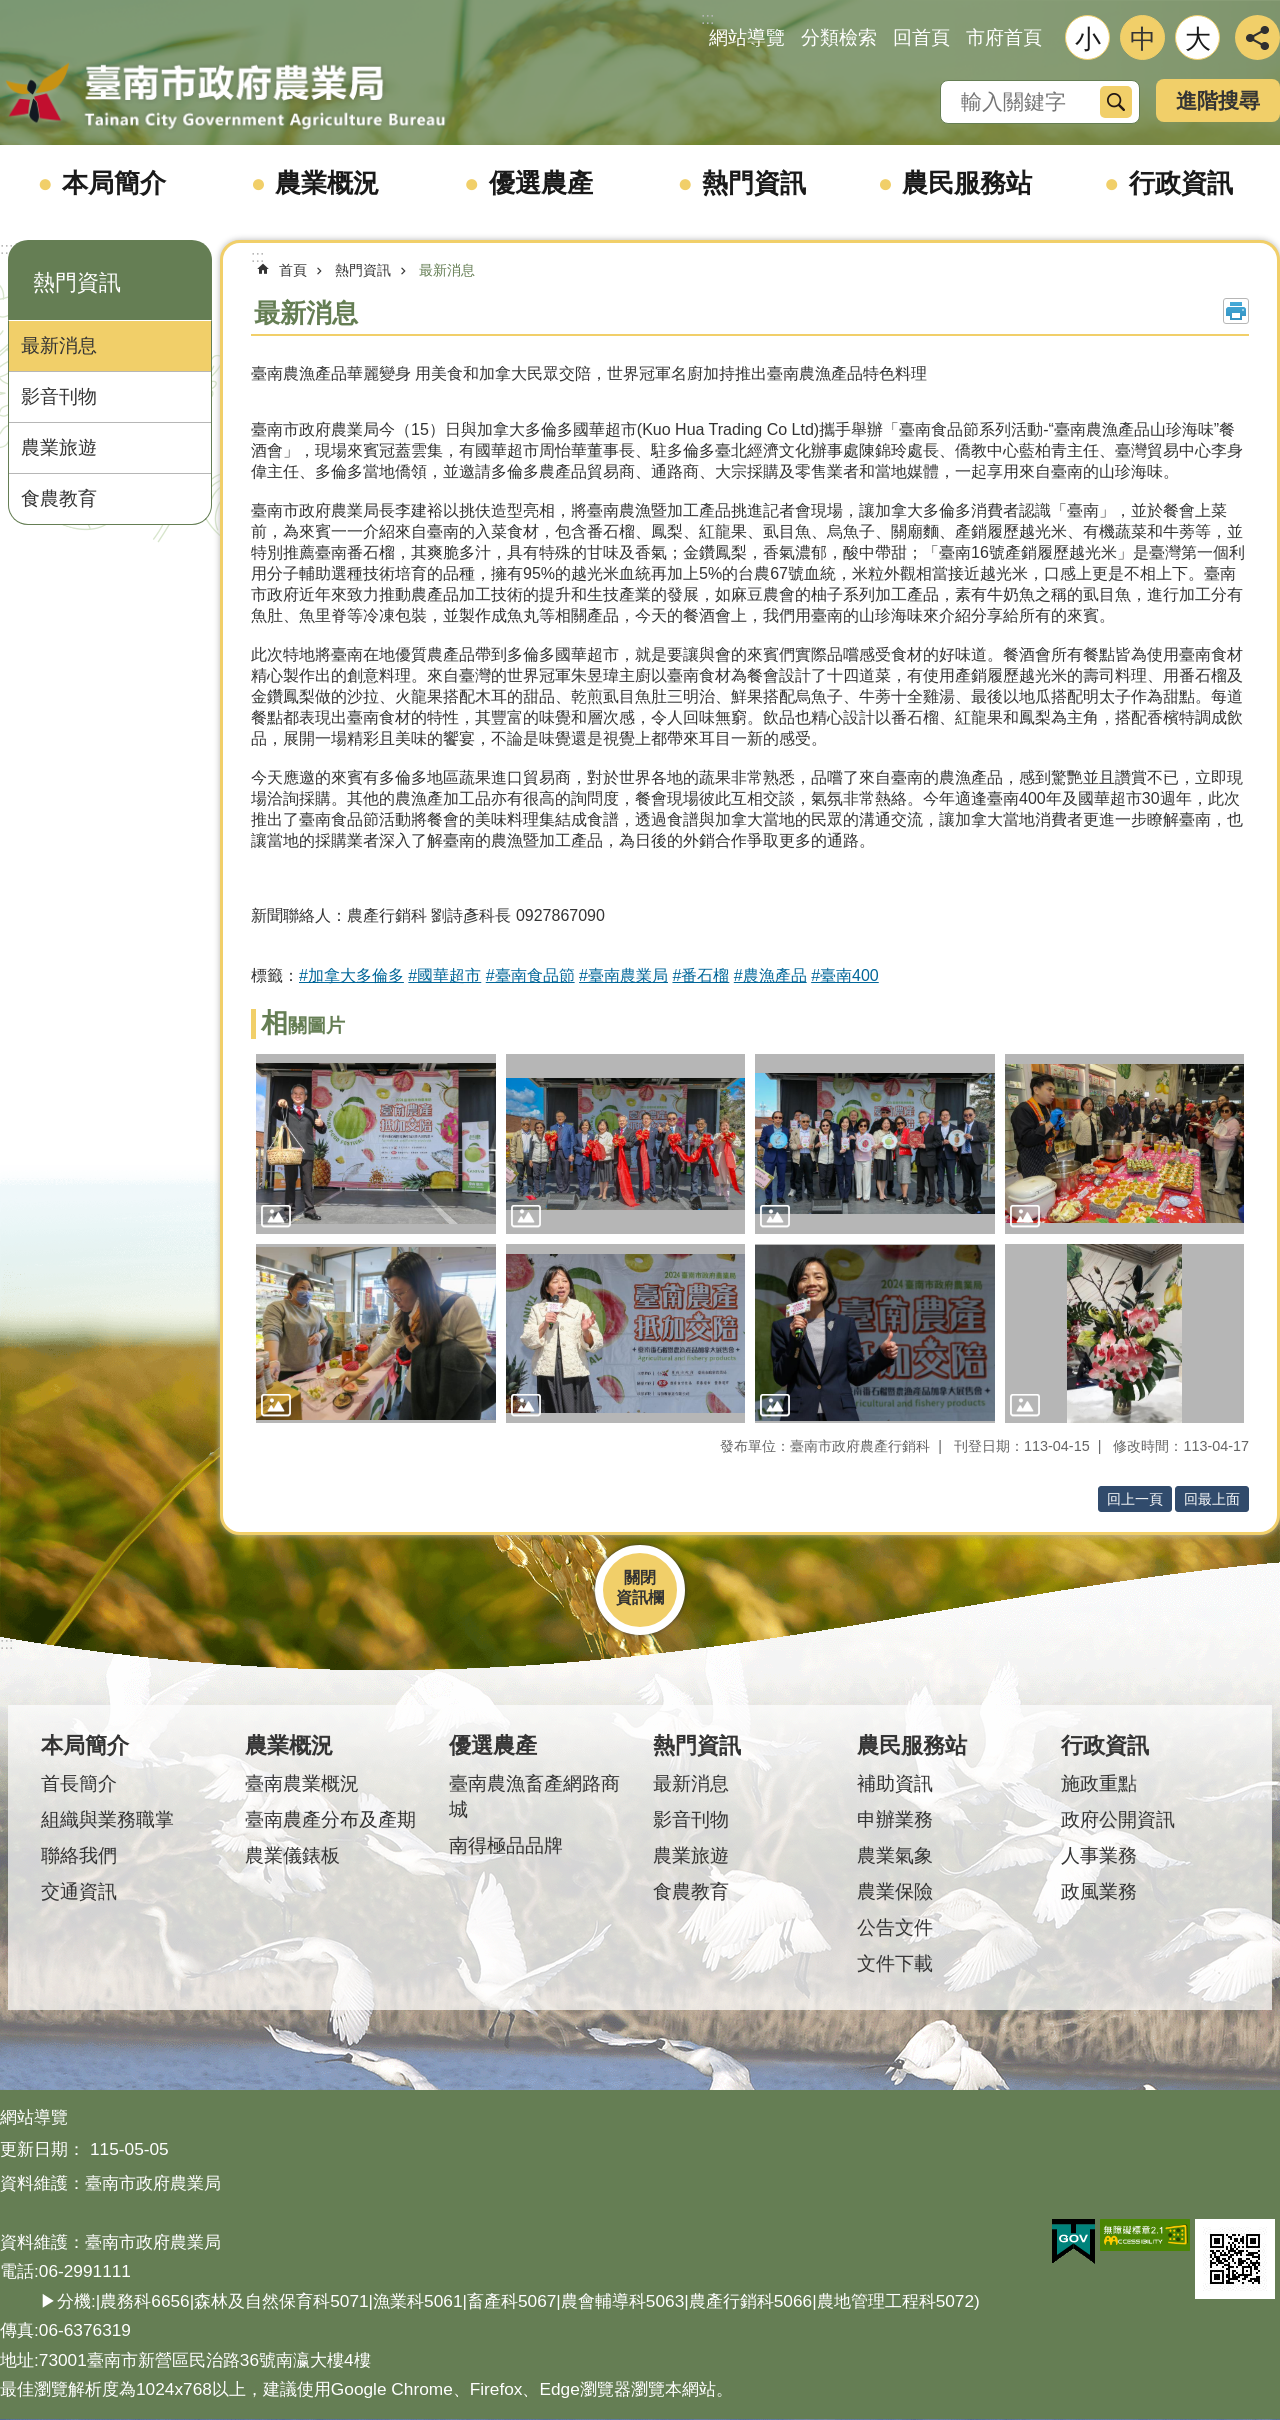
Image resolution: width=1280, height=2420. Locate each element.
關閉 (640, 1577)
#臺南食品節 (530, 975)
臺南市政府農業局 (225, 97)
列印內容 (1236, 311)
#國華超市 (444, 975)
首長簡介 (79, 1783)
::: (6, 248)
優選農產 (541, 183)
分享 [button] (1257, 37)
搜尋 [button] (1116, 102)
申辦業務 (895, 1819)
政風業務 (1099, 1891)
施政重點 (1099, 1783)
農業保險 (895, 1891)
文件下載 (895, 1963)
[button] (376, 1144)
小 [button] (1088, 39)
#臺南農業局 (623, 975)
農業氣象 (895, 1855)
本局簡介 (114, 183)
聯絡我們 (79, 1855)
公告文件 (895, 1927)
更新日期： (42, 2149)
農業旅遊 (59, 447)
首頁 (293, 270)
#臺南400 (845, 975)
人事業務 (1099, 1855)
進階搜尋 (1218, 100)
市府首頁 (1004, 37)
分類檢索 (839, 37)
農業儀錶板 (292, 1855)
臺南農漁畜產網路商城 (534, 1796)
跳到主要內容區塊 (10, 10)
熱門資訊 (754, 183)
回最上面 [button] (1212, 1499)
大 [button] (1198, 39)
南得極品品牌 (506, 1845)
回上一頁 (1135, 1499)
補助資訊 (895, 1783)
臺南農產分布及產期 (330, 1819)
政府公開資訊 (1118, 1819)
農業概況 (327, 183)
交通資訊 (79, 1891)
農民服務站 (967, 183)
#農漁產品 (770, 975)
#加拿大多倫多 (351, 975)
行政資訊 (1181, 183)
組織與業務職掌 (107, 1819)
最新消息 (59, 345)
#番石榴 (700, 975)
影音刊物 (59, 396)
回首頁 (921, 37)
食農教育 (59, 498)
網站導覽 (747, 37)
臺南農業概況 (302, 1783)
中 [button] (1143, 39)
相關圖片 (303, 1025)
